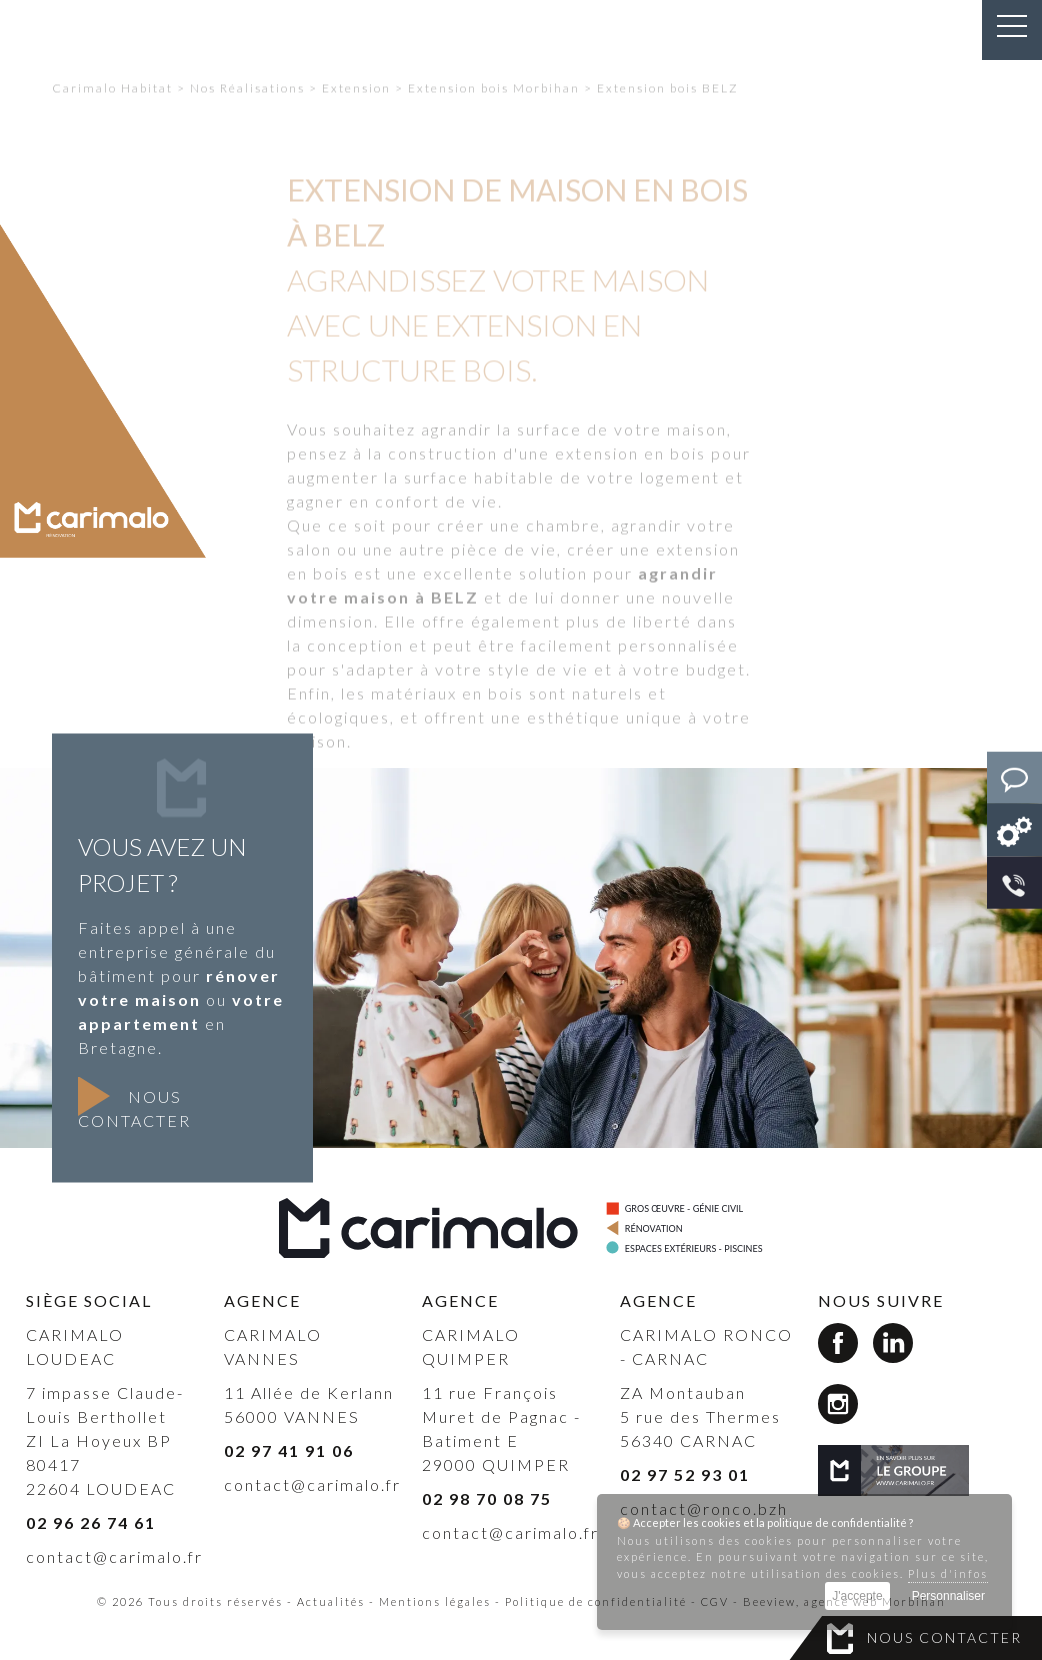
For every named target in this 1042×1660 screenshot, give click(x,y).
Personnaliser (948, 1596)
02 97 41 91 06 (289, 1450)
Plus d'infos (948, 1573)
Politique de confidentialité (596, 1601)
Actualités (331, 1601)
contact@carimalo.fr (114, 1556)
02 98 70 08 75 (487, 1498)
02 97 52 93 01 (685, 1474)
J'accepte (857, 1596)
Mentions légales (435, 1601)
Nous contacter (944, 1637)
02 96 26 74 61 (91, 1522)
